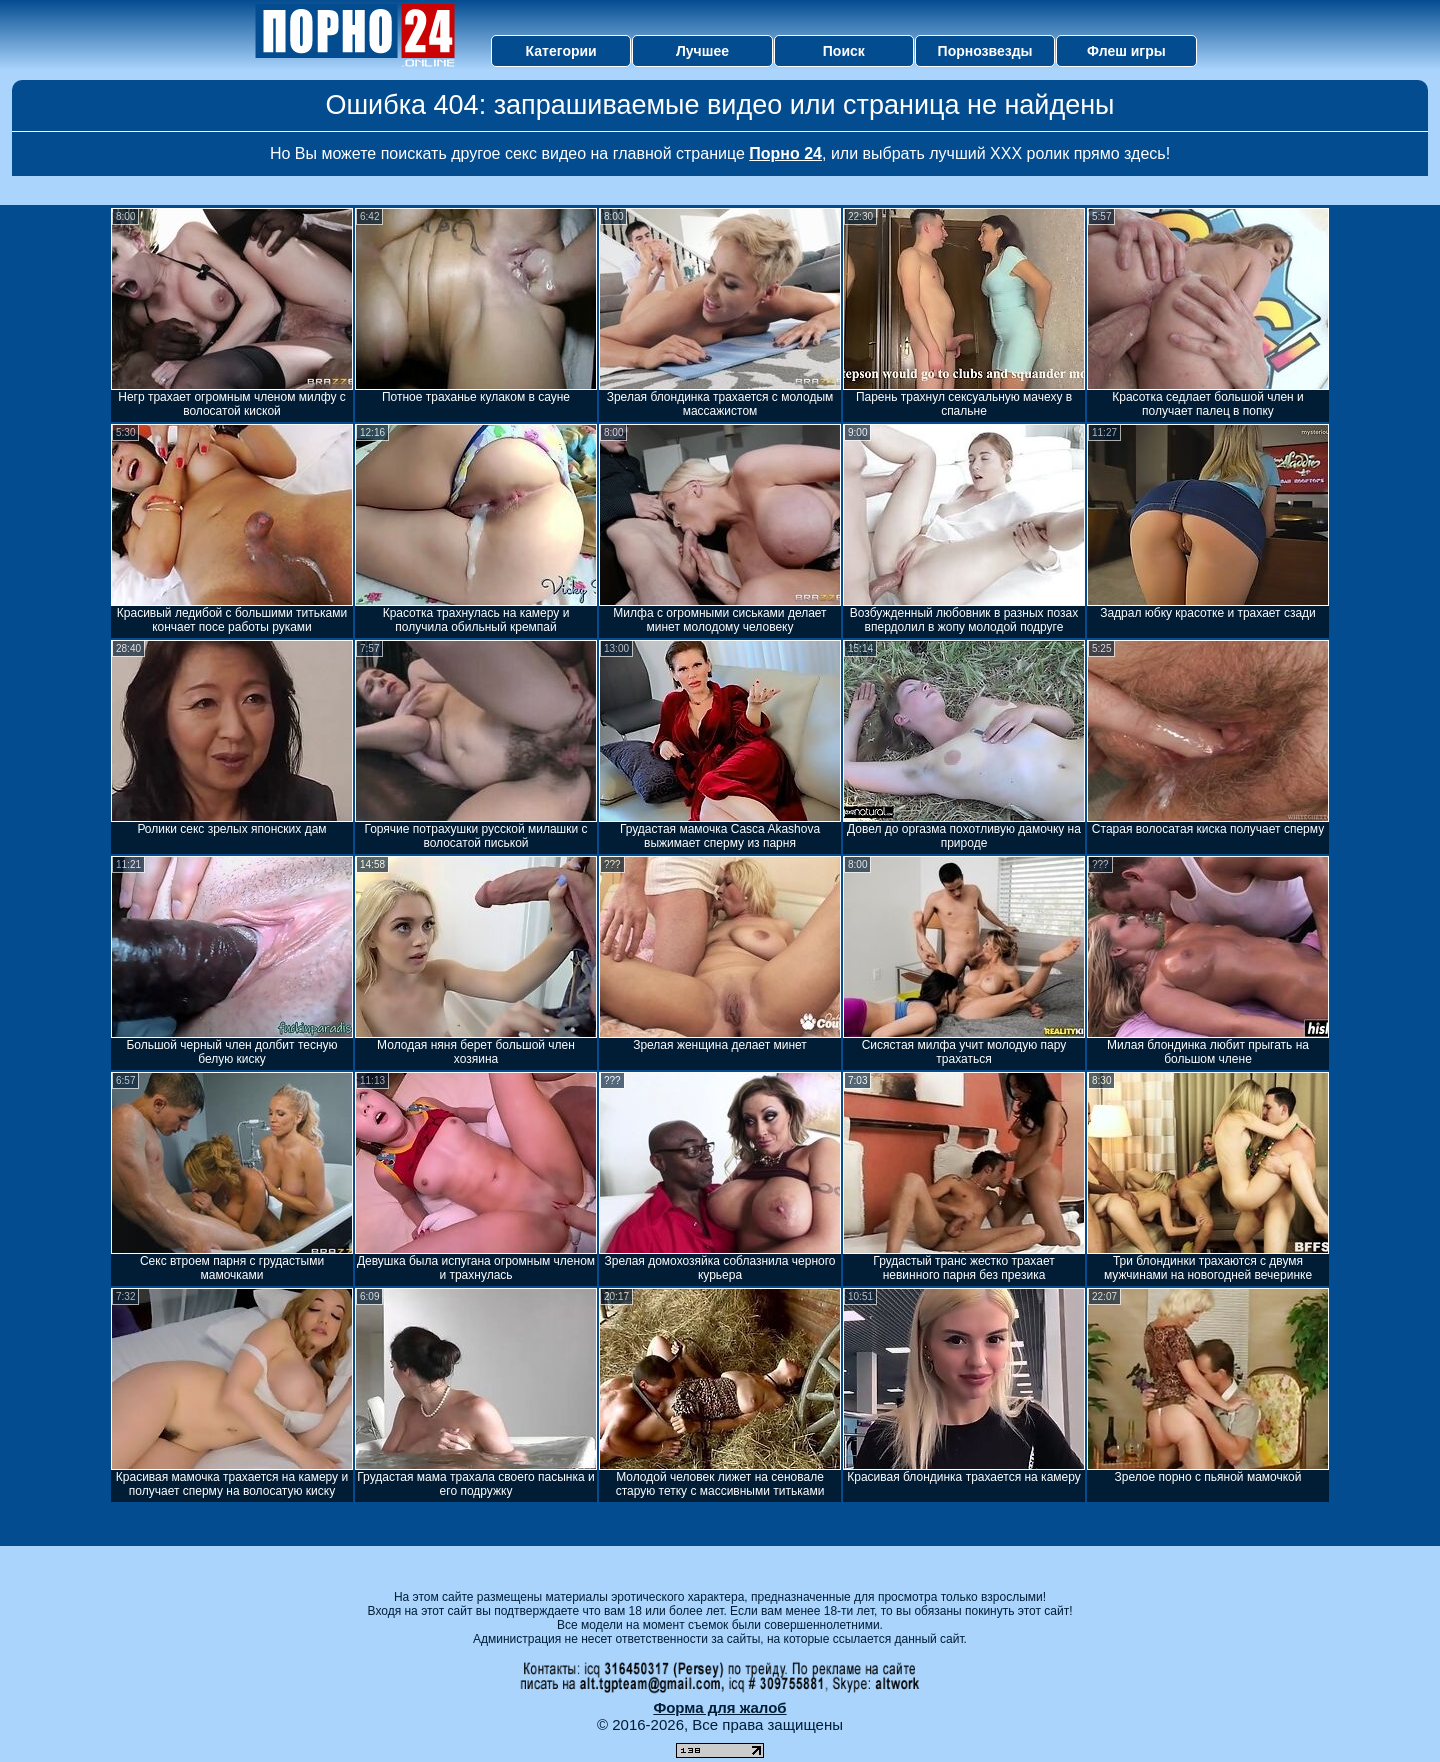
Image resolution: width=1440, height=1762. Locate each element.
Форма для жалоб (719, 1707)
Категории (561, 51)
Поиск (844, 51)
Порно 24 (785, 153)
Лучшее (702, 51)
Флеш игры (1126, 51)
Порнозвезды (985, 51)
